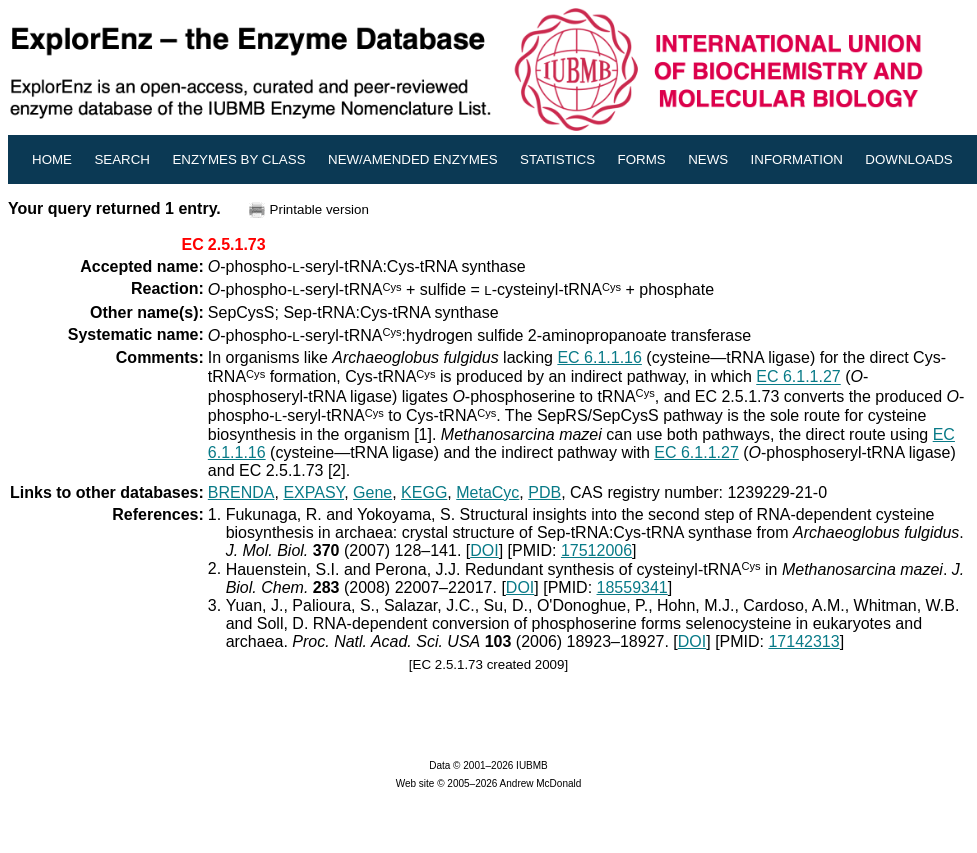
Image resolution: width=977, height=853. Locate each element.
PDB (544, 492)
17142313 (803, 641)
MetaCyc (487, 492)
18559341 (632, 587)
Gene (372, 492)
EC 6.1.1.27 (798, 377)
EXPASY (313, 492)
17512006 (596, 550)
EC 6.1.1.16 (599, 357)
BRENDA (241, 492)
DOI (484, 550)
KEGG (424, 492)
